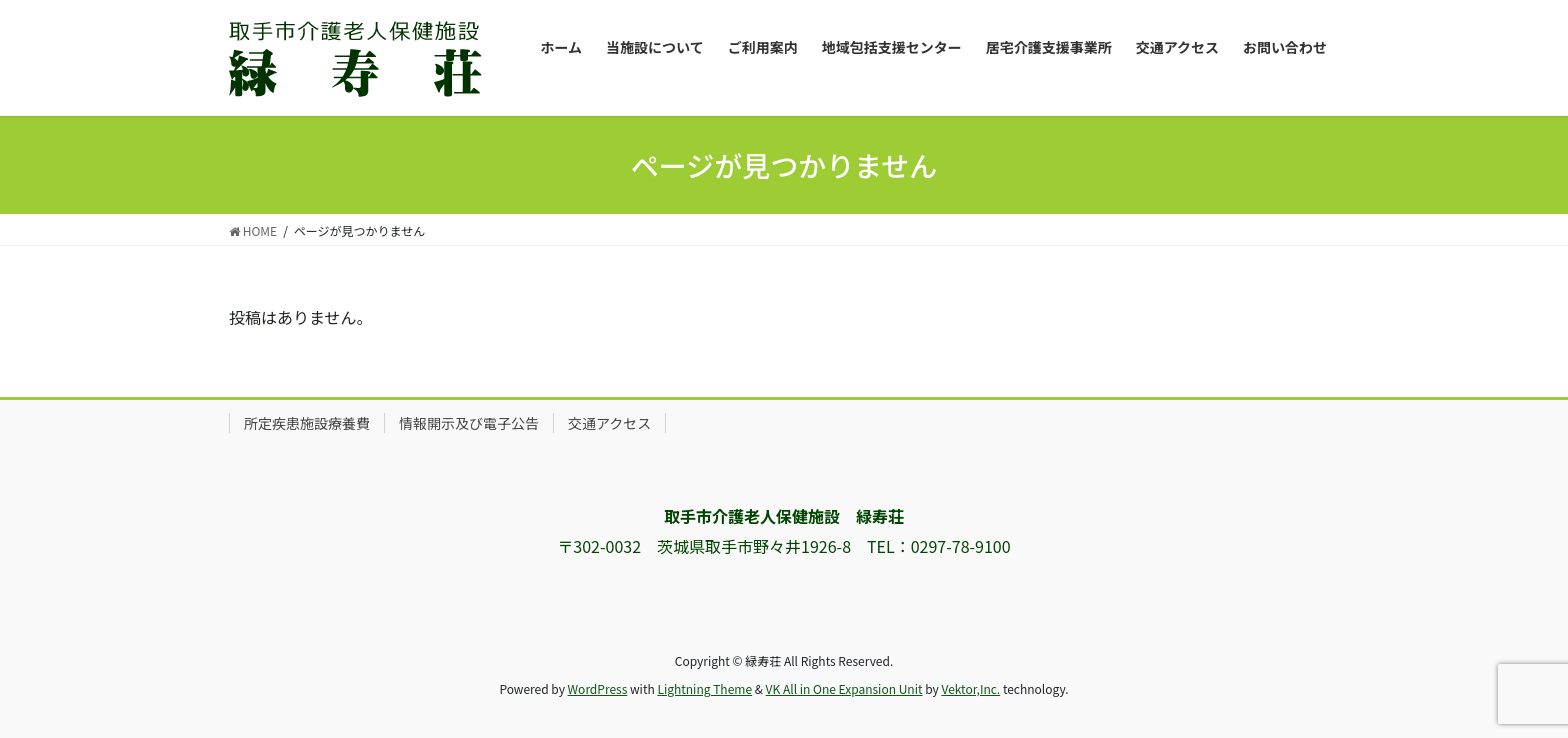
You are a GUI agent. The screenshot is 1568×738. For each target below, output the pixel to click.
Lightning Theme (704, 688)
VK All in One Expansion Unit (844, 688)
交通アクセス (609, 423)
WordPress (598, 688)
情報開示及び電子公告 (469, 423)
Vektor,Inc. (970, 688)
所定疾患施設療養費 (307, 423)
